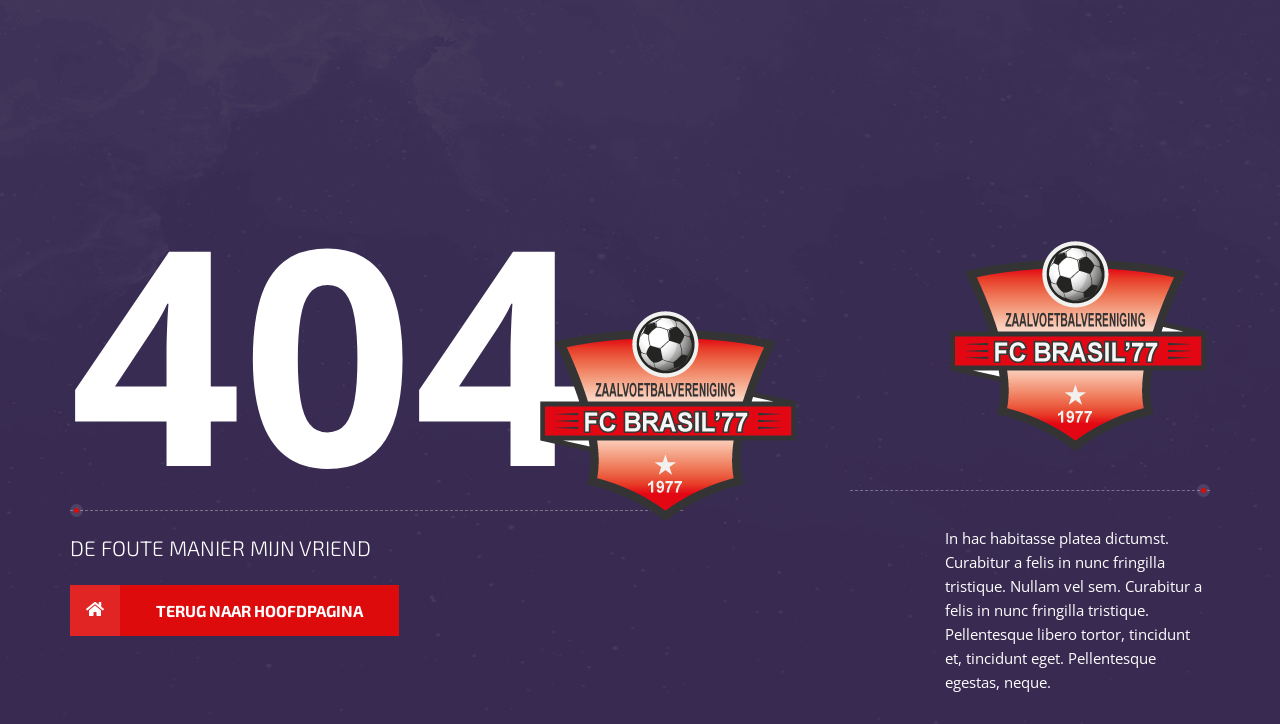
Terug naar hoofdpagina (216, 611)
